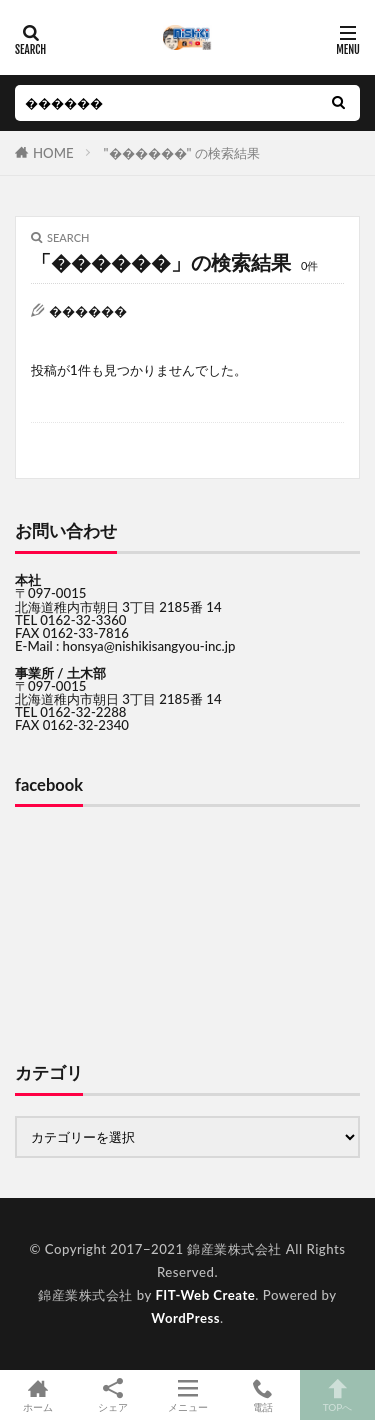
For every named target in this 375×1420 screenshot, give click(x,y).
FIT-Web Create (205, 1295)
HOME (53, 153)
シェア (112, 1395)
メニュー (187, 1395)
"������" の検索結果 (182, 153)
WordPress (185, 1318)
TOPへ (337, 1395)
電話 (262, 1395)
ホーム (37, 1395)
